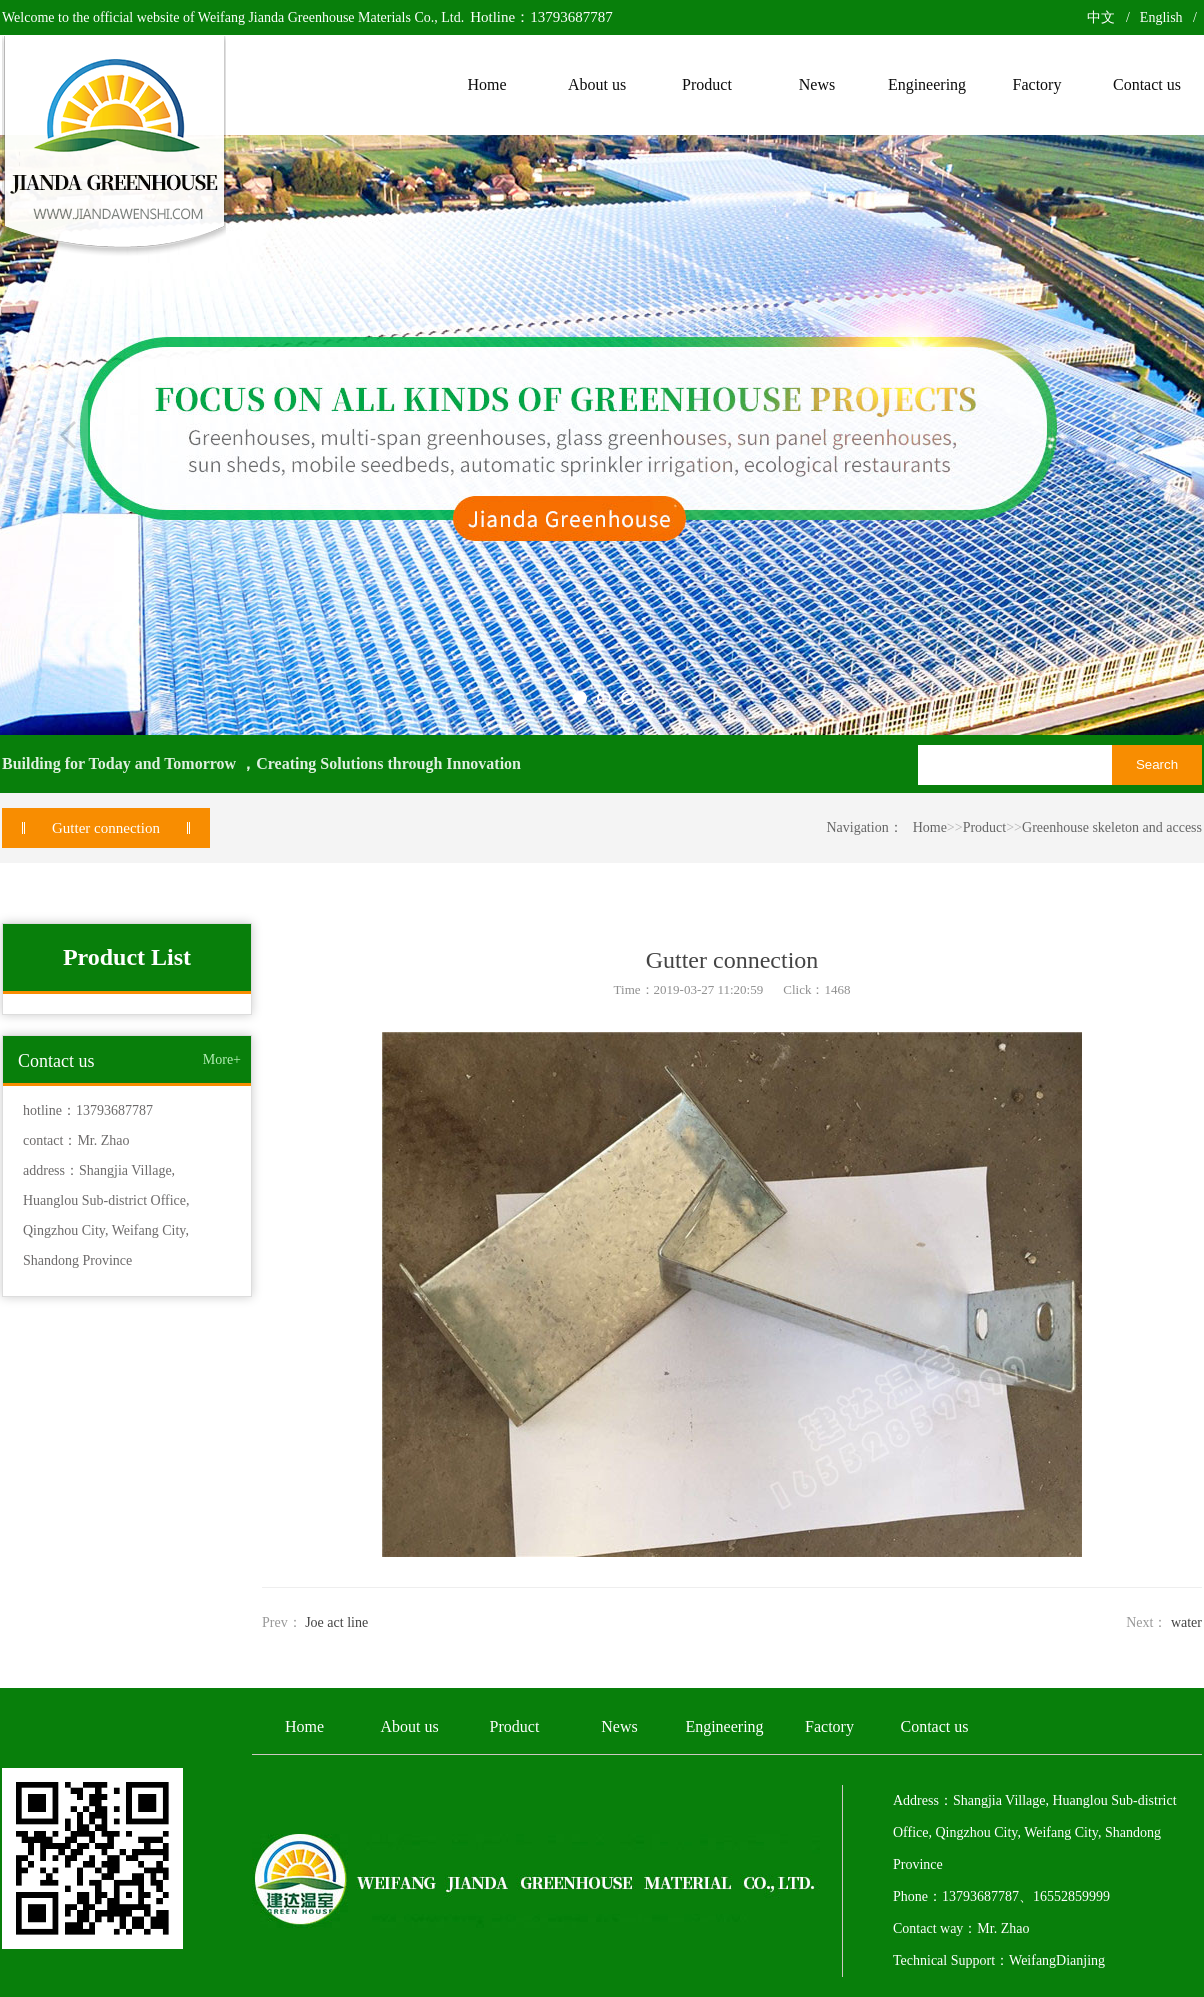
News (619, 1726)
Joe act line (336, 1622)
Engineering (724, 1726)
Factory (829, 1726)
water (1186, 1622)
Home (930, 827)
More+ (222, 1059)
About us (409, 1726)
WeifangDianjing (1057, 1960)
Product (985, 827)
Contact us (935, 1726)
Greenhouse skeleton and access (1112, 827)
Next (1136, 435)
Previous (68, 435)
